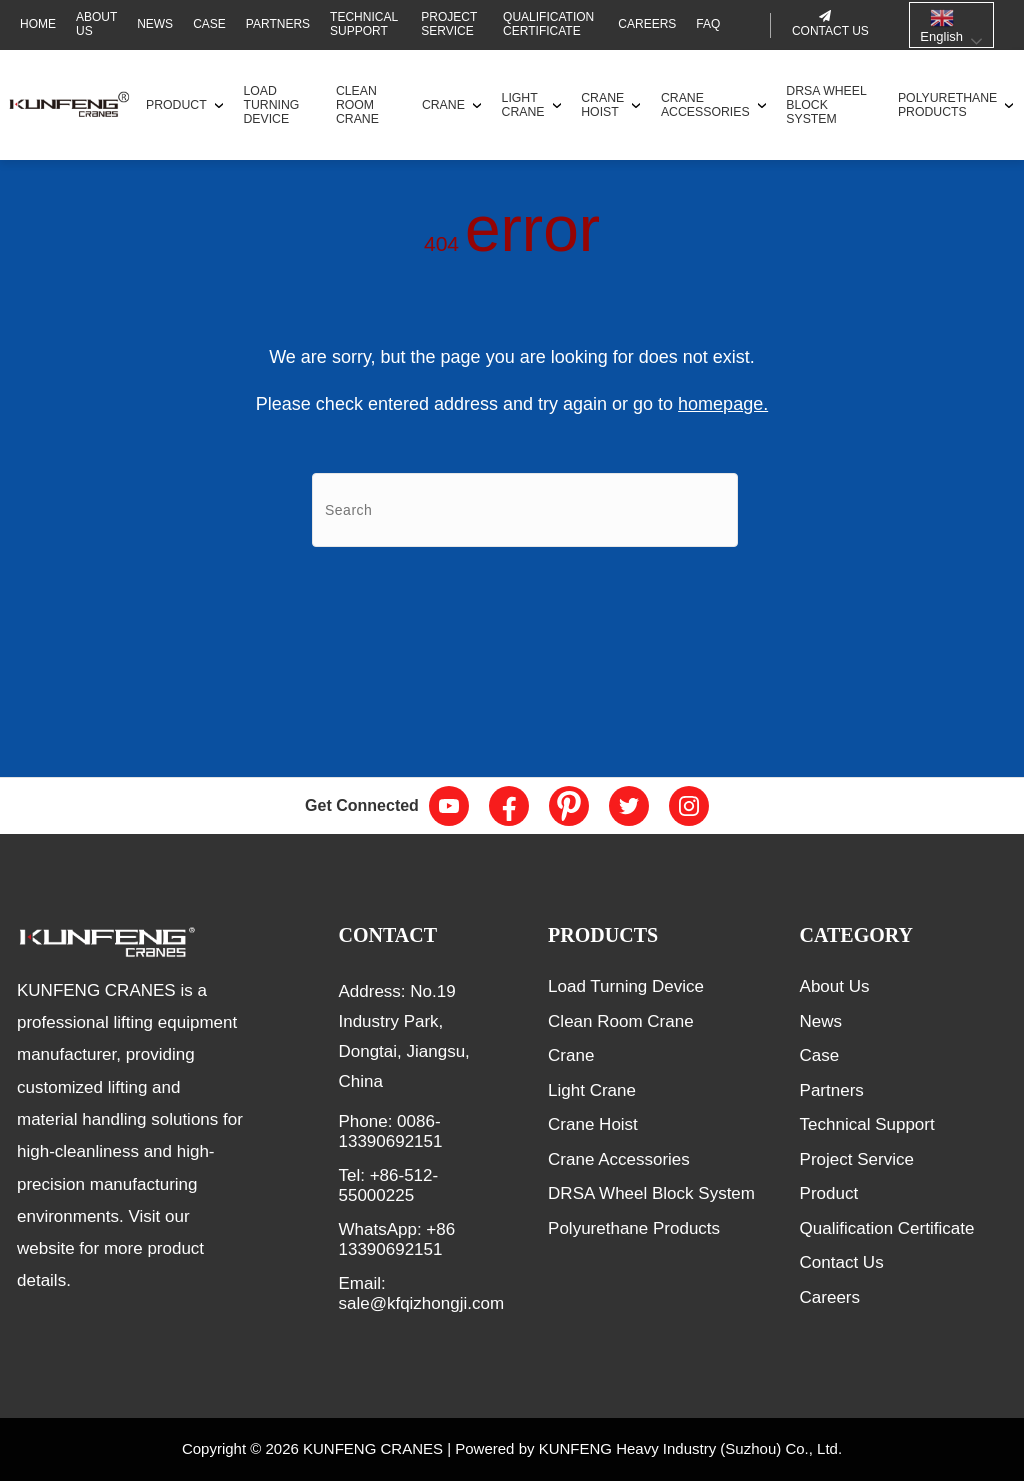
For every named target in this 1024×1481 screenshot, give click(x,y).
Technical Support (364, 24)
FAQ (708, 24)
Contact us (830, 31)
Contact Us (842, 1262)
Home (38, 24)
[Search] (525, 510)
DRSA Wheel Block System (826, 105)
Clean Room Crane (357, 105)
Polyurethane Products (947, 105)
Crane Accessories (705, 105)
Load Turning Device (271, 105)
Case (209, 24)
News (155, 24)
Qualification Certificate (548, 24)
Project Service (449, 24)
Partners (278, 24)
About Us (96, 24)
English (941, 25)
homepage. (723, 404)
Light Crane (523, 105)
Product (176, 105)
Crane (443, 105)
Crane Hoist (602, 105)
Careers (647, 24)
